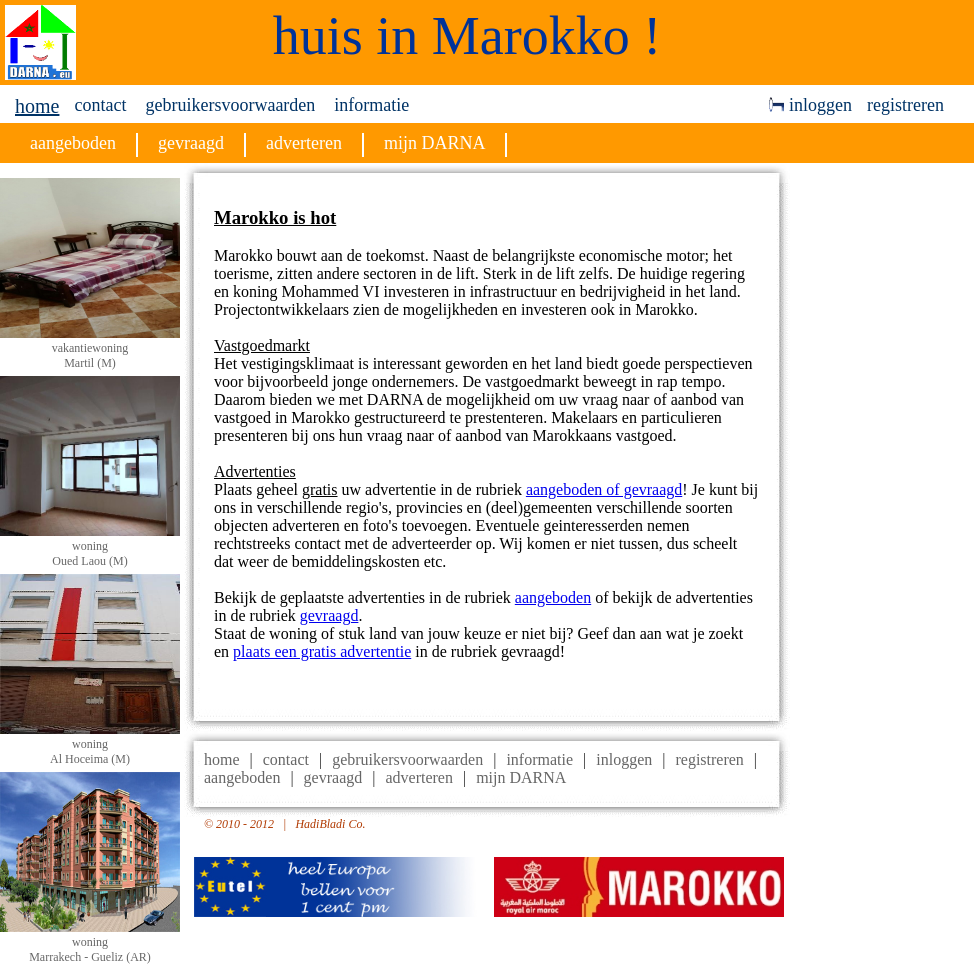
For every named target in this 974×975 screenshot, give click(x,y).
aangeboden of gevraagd (604, 489)
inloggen (810, 105)
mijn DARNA (521, 777)
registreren (905, 105)
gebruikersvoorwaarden (230, 105)
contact (100, 105)
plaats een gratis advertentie (322, 651)
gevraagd (329, 615)
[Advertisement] (887, 473)
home (37, 106)
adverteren (419, 777)
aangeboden (553, 597)
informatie (371, 105)
